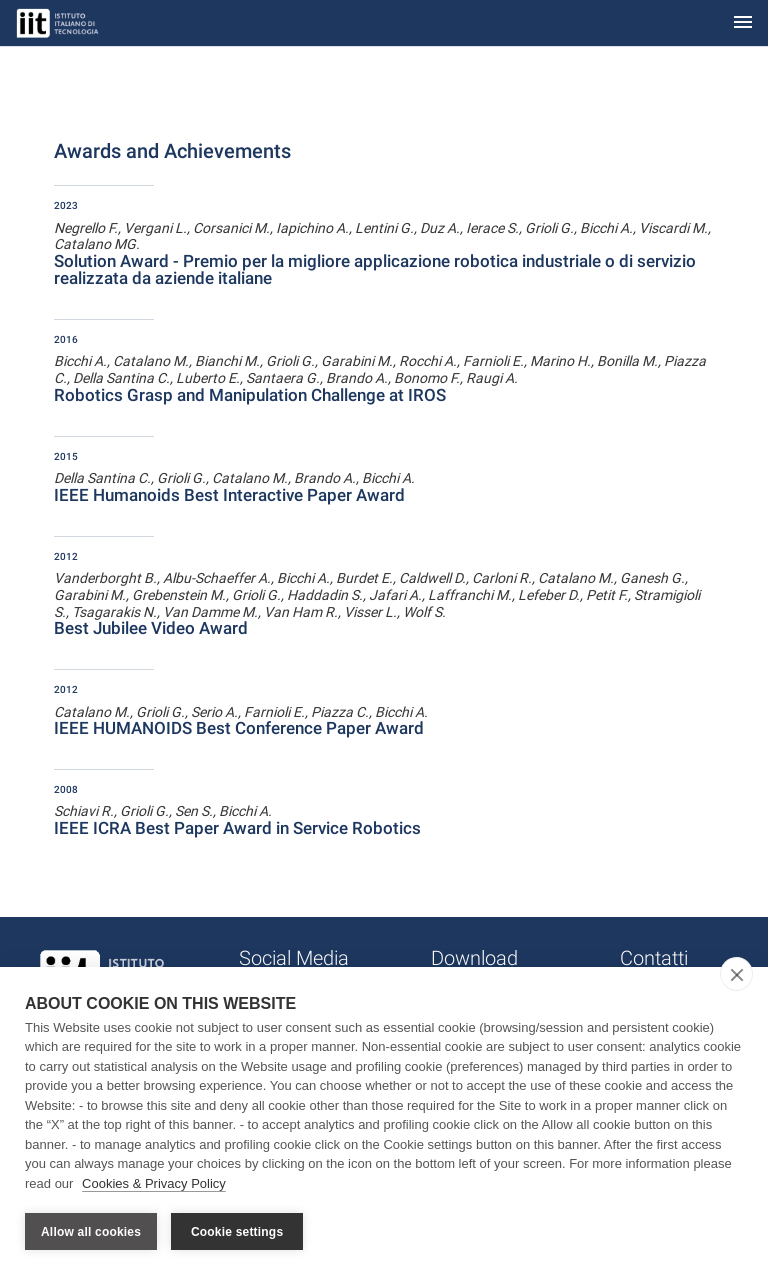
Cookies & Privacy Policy (154, 1183)
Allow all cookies (91, 1232)
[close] (736, 974)
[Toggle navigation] (743, 23)
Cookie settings (237, 1232)
